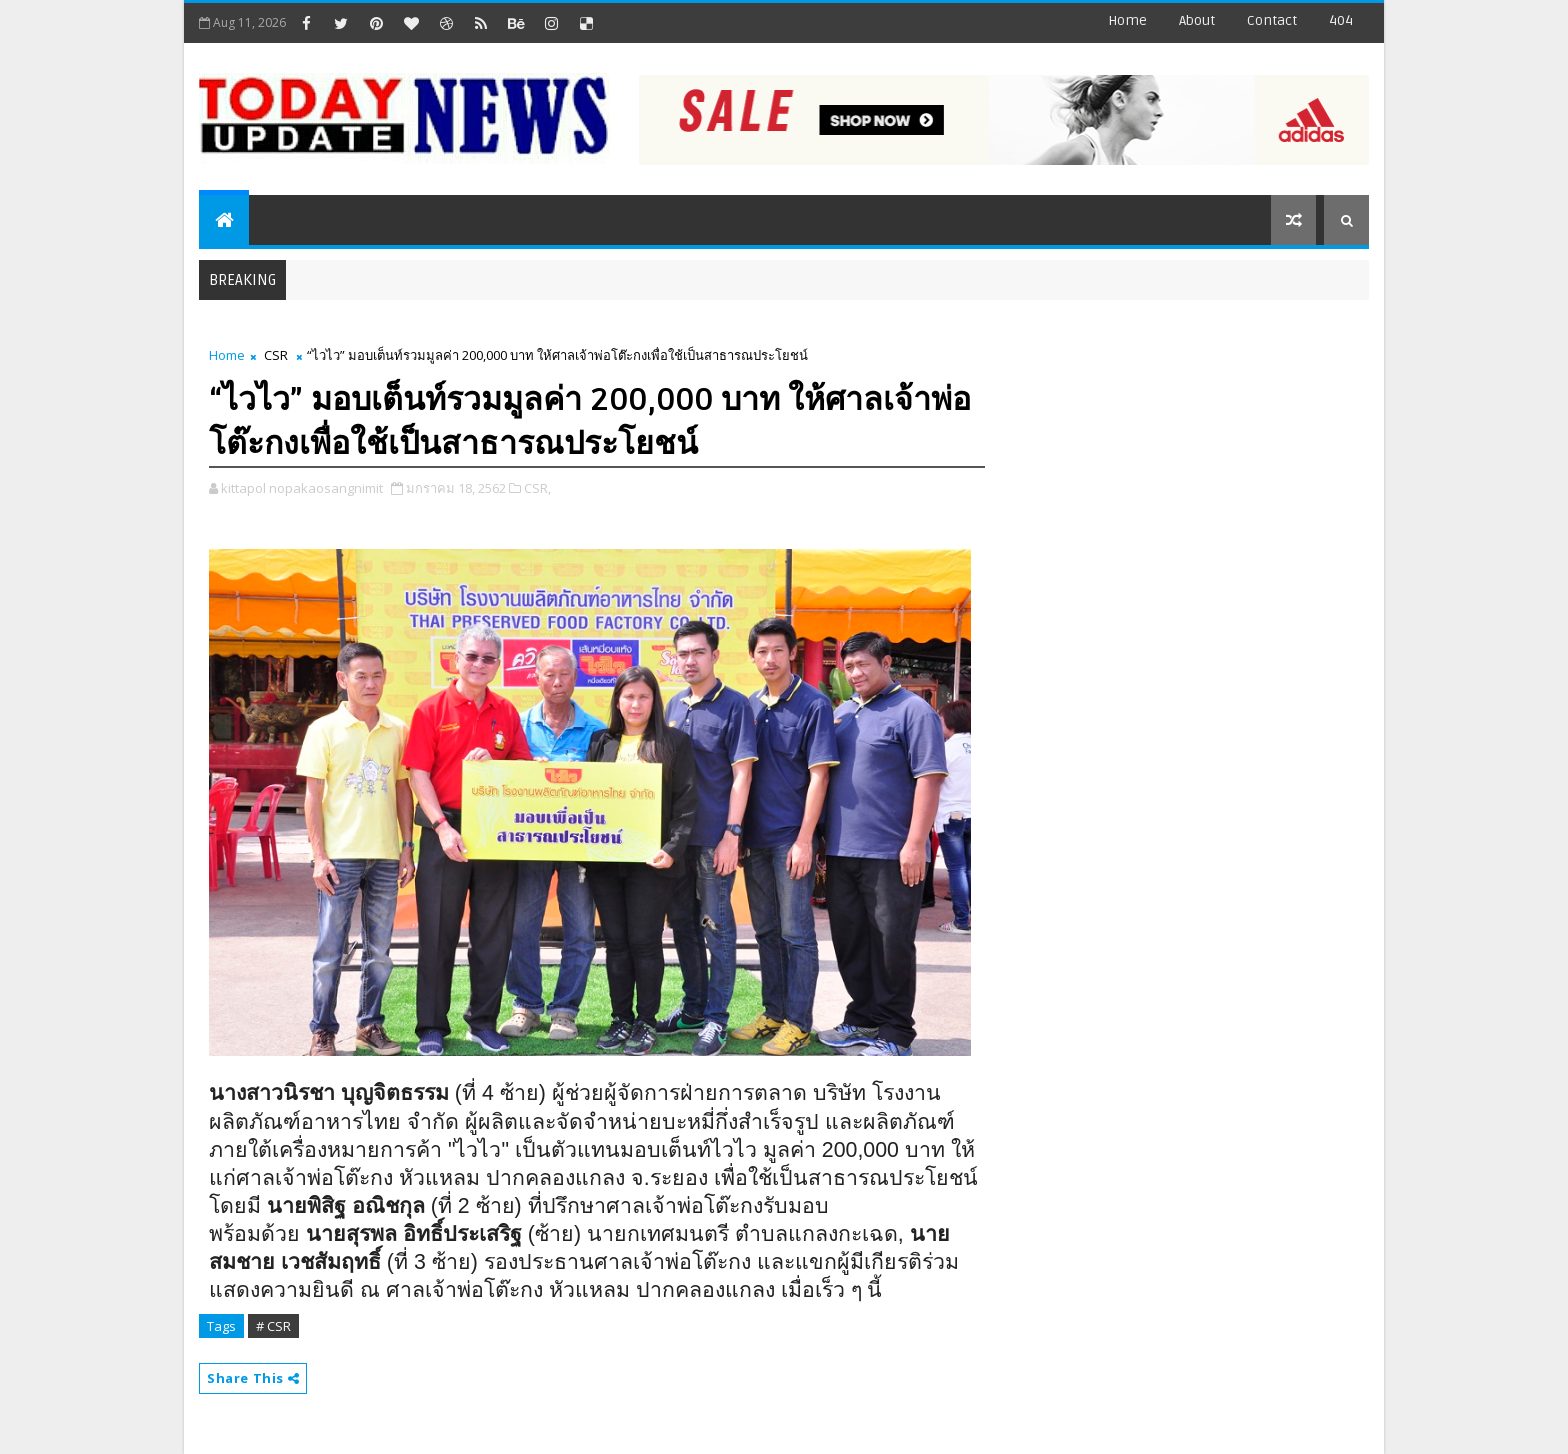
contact (1272, 20)
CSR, (537, 488)
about (1197, 20)
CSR (276, 355)
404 (1341, 20)
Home (1127, 20)
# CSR (273, 1326)
